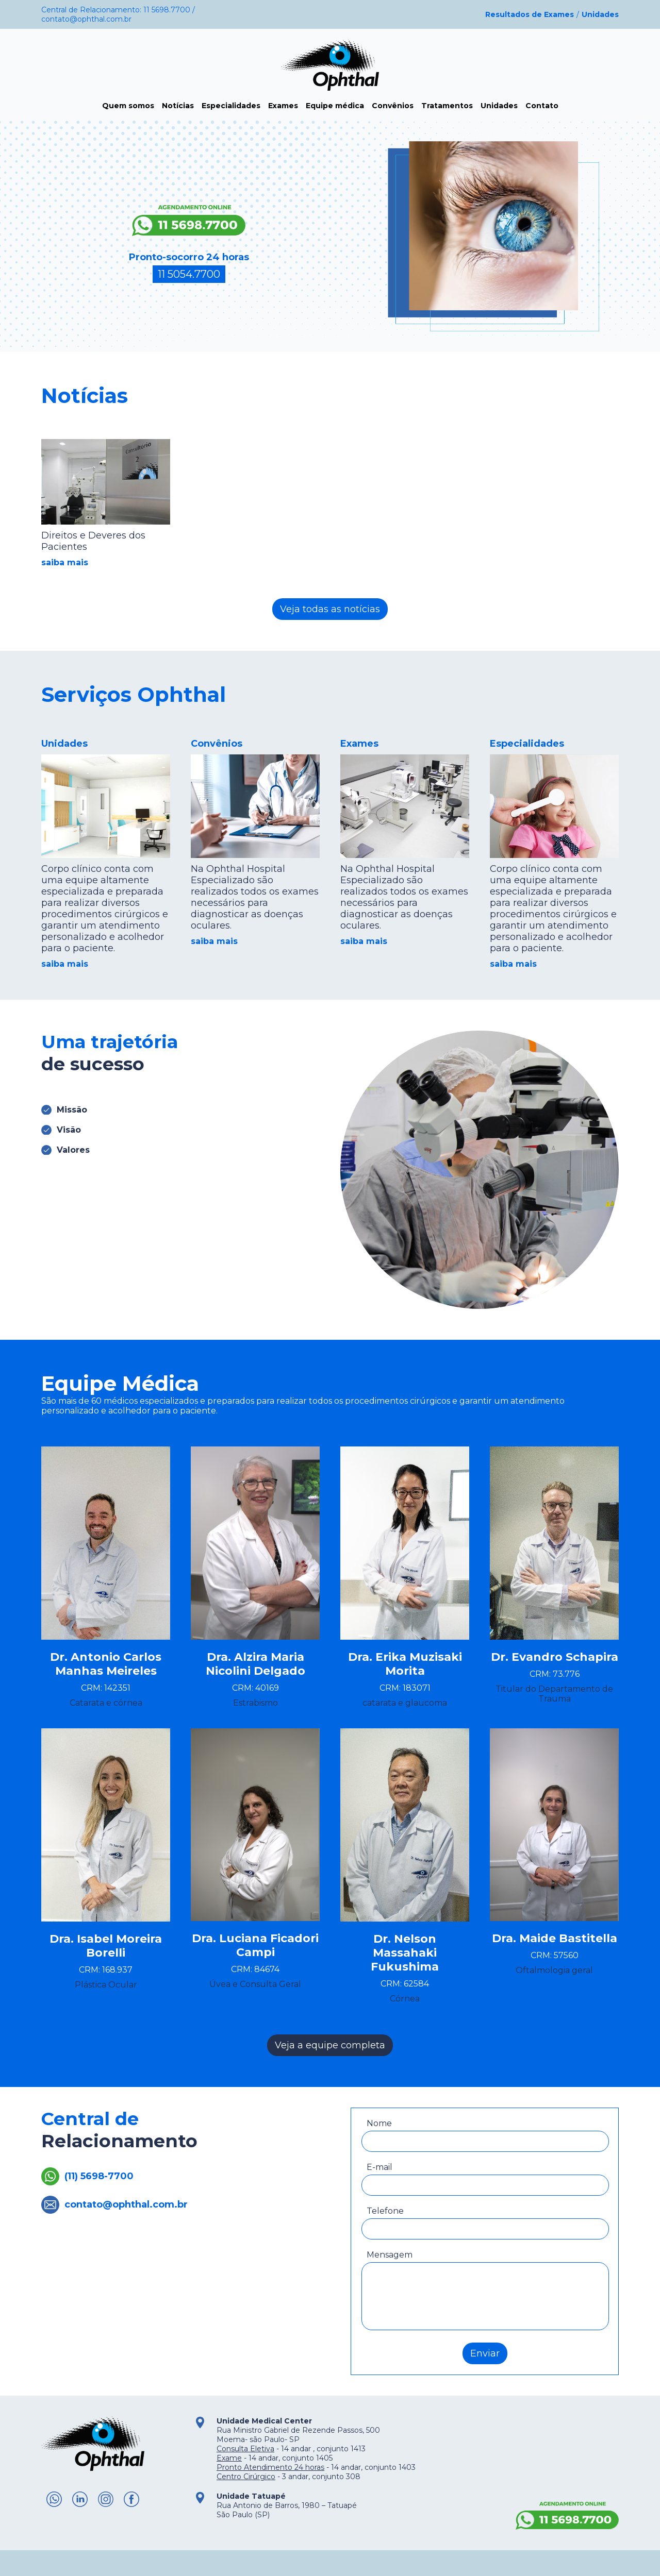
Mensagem (389, 2255)
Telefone (385, 2211)
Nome (379, 2123)
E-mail (379, 2167)
